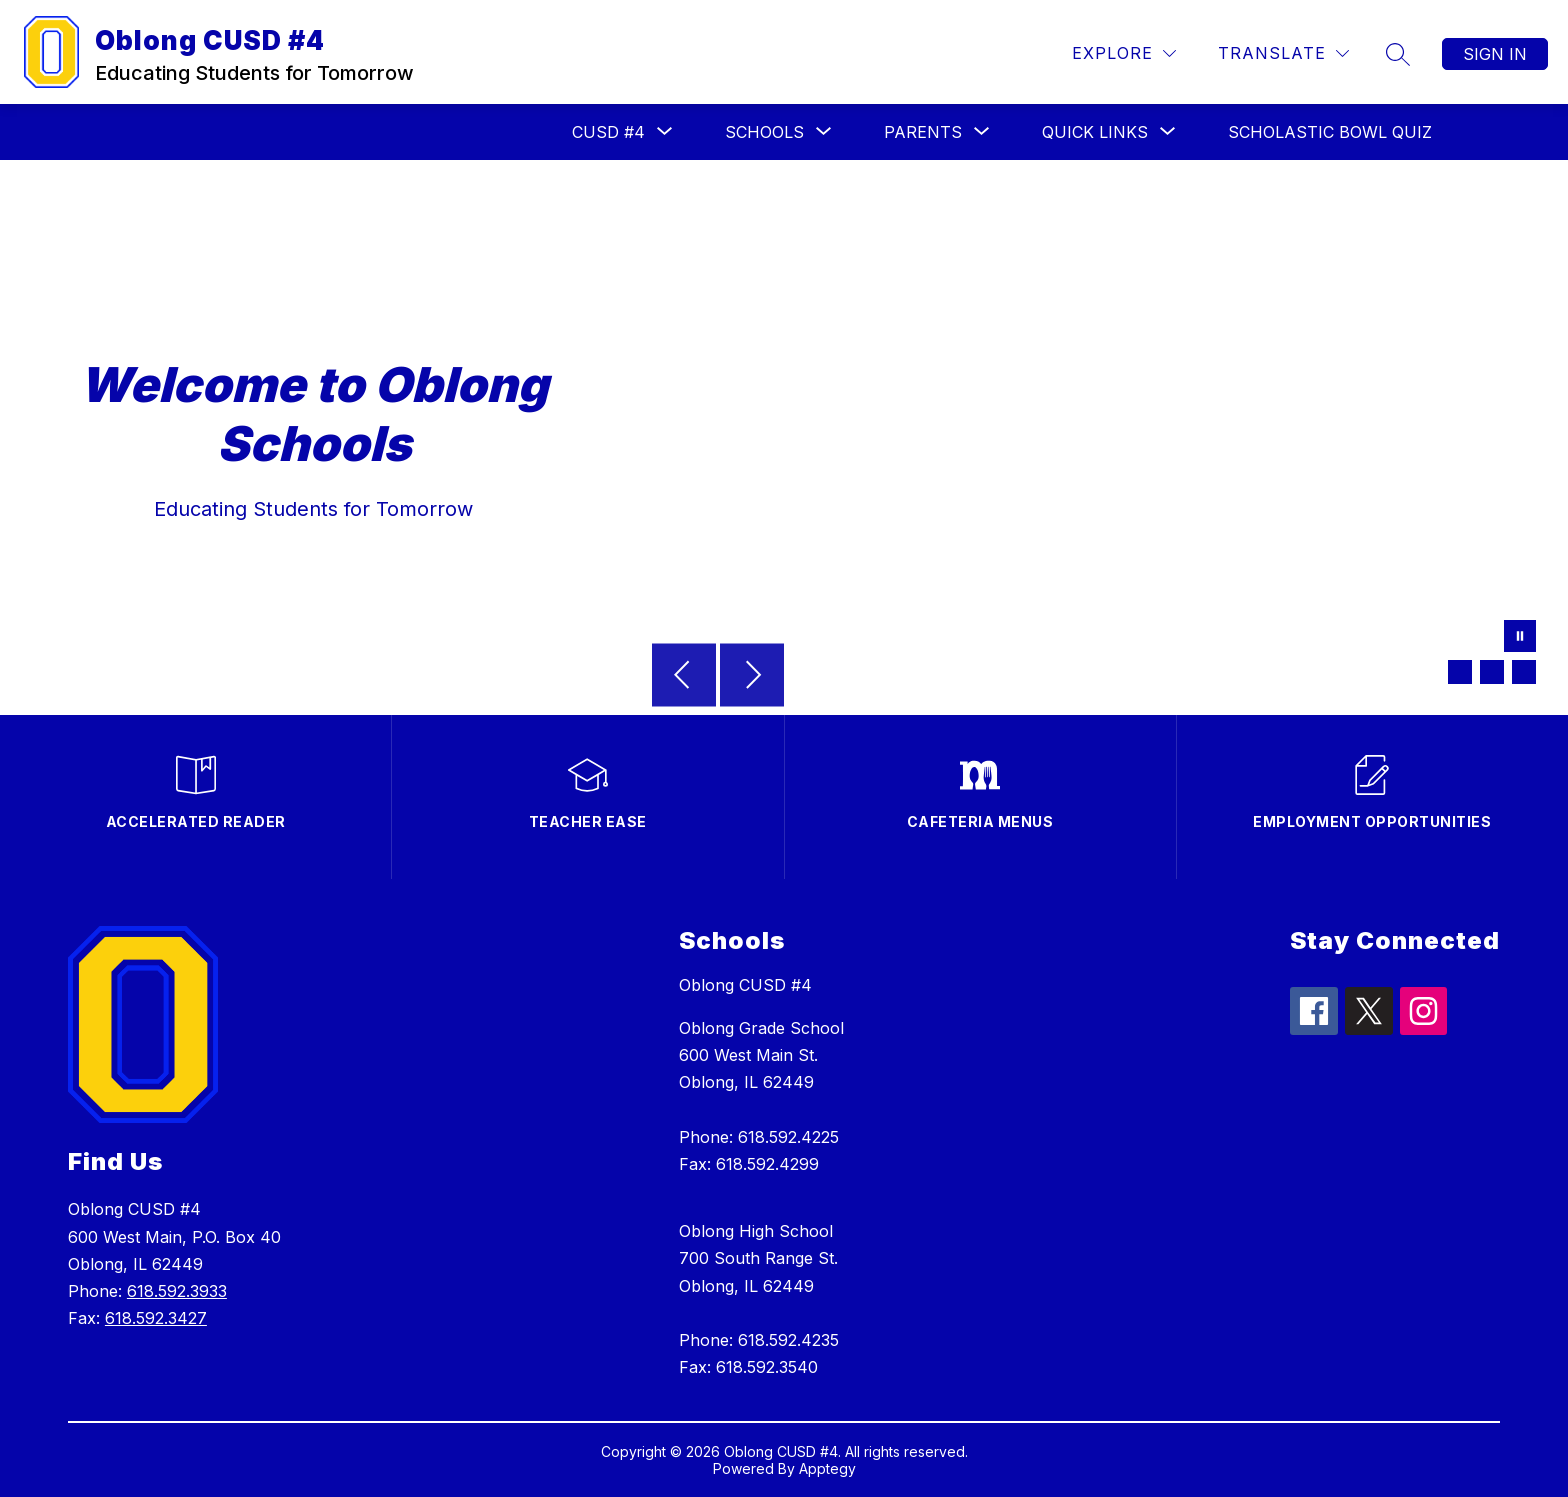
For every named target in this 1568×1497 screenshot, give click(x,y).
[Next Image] (752, 677)
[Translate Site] (1283, 53)
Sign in (1495, 54)
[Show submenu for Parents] (923, 132)
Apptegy (827, 1468)
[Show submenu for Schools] (764, 132)
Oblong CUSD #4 (745, 985)
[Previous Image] (684, 677)
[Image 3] (1524, 672)
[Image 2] (1492, 672)
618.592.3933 (177, 1291)
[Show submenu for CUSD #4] (608, 132)
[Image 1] (1460, 672)
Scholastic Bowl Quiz (1330, 132)
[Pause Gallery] (1520, 638)
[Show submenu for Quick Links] (1095, 132)
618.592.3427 (156, 1318)
